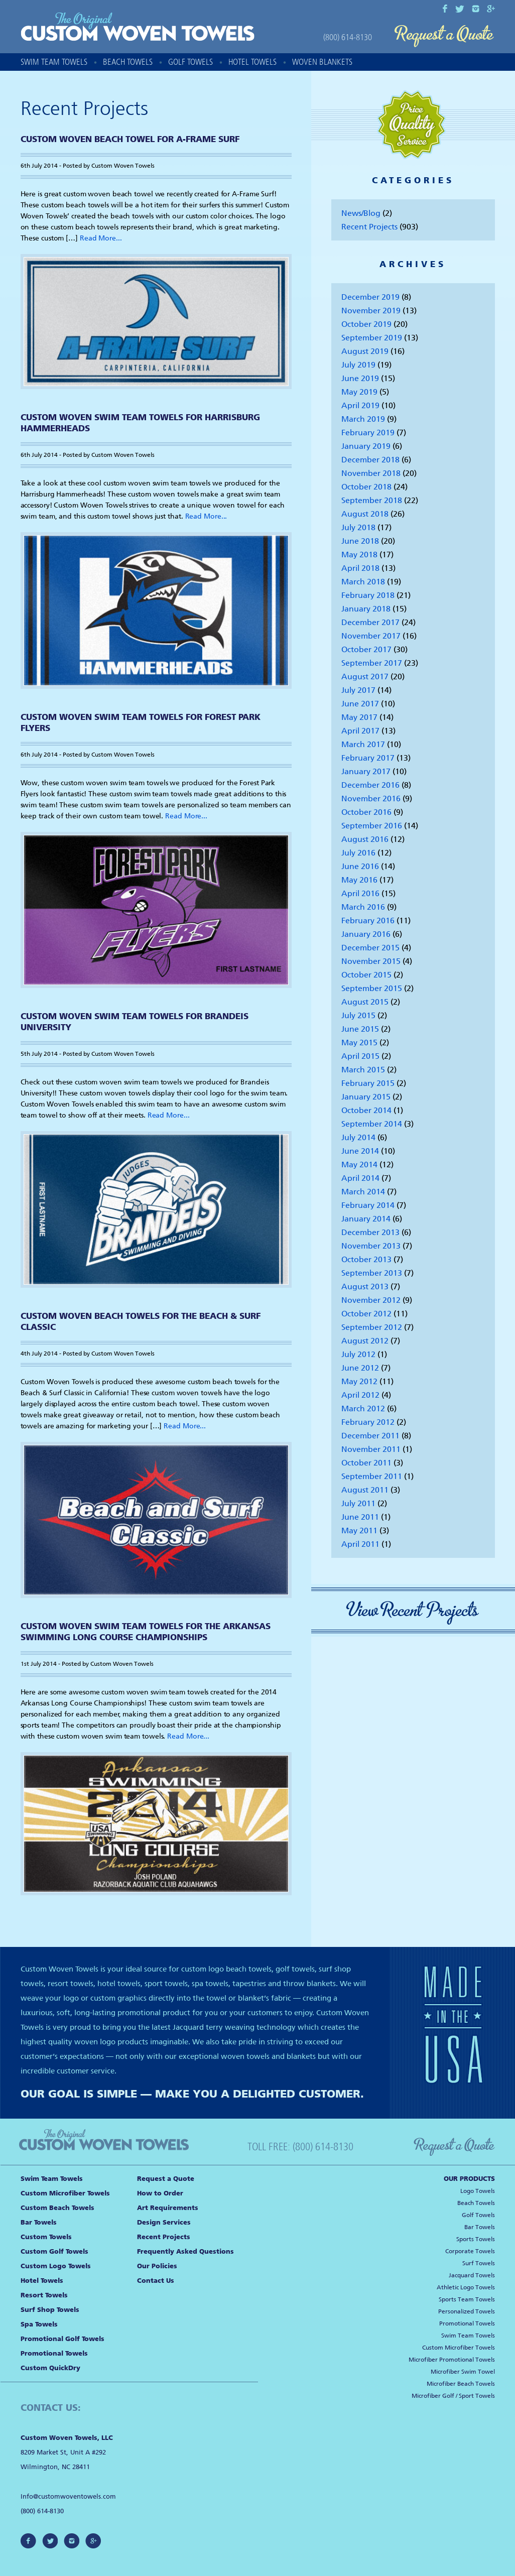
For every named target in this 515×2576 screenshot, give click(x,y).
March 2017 (363, 744)
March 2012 (363, 1408)
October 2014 (366, 1110)
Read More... (101, 238)
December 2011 (370, 1435)
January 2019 (366, 446)
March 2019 (363, 419)
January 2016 (366, 934)
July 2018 (358, 527)
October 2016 (366, 812)
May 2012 (359, 1381)
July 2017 (358, 690)
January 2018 (366, 609)
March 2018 (363, 581)
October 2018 (366, 487)
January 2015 (366, 1096)
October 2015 (366, 974)
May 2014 (359, 1164)
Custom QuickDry (50, 2368)
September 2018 (371, 500)
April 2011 (360, 1544)
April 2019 (360, 405)
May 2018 (359, 554)
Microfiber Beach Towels (461, 2383)
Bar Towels (39, 2222)
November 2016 (371, 798)
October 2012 (366, 1313)
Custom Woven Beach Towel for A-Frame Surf (130, 139)
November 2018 (371, 473)
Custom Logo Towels (56, 2266)
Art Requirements (167, 2208)
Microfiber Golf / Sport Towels (453, 2395)
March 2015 (363, 1069)
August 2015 (365, 1002)
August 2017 (365, 676)
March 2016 (363, 907)
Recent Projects (369, 226)
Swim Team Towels (54, 62)
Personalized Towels (466, 2311)
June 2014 (360, 1151)
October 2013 (366, 1259)
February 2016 (368, 920)
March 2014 (363, 1191)
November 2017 (371, 636)
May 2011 (359, 1530)
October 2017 (366, 649)
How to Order (160, 2193)
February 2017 (368, 758)
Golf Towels (190, 62)
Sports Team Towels (467, 2299)
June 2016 (360, 866)
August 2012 (365, 1340)
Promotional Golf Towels (62, 2339)
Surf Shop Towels (50, 2309)
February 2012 (368, 1422)
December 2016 (370, 785)
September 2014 (371, 1124)
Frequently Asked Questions (185, 2251)
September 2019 (371, 337)
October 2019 (366, 324)
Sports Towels (475, 2239)
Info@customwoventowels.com (68, 2496)
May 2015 (359, 1042)
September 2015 (371, 988)
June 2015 (360, 1029)
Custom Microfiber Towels (65, 2193)
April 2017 (360, 730)
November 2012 (371, 1300)
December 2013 (370, 1232)
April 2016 (360, 893)
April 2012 (360, 1395)
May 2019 (359, 392)
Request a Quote (444, 36)
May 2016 (359, 880)
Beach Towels (128, 62)
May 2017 (359, 717)
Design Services (164, 2222)
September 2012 (371, 1327)
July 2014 (358, 1137)
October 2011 (366, 1462)
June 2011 (360, 1517)
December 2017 (370, 622)
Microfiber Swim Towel (463, 2371)
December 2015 (370, 947)
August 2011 (365, 1490)
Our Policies (157, 2266)
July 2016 (358, 852)
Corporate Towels (470, 2251)
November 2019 (371, 310)
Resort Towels (44, 2295)
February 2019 (368, 432)
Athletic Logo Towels (466, 2287)
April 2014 (360, 1178)
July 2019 (358, 365)
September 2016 (371, 825)
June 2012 (360, 1368)
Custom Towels (46, 2237)
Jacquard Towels (472, 2275)
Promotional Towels (54, 2353)
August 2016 (365, 839)
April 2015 (360, 1056)
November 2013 (371, 1246)
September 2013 (371, 1273)
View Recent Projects (413, 1610)
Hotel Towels (252, 62)
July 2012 (358, 1354)
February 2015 (368, 1083)
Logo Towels (477, 2190)
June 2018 (360, 541)
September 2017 (371, 663)
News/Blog (360, 213)
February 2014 (368, 1205)
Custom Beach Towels (57, 2208)
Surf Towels (478, 2263)
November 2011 (371, 1449)
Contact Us (155, 2280)
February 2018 (368, 595)
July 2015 (358, 1015)
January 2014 (366, 1218)
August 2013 (365, 1286)
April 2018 (360, 568)
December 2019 (370, 297)
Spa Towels (39, 2324)
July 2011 (358, 1503)
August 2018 (365, 514)
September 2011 (371, 1476)
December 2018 (370, 459)
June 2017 (360, 703)
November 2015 (371, 961)
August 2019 (365, 351)
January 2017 (366, 771)
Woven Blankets (322, 62)
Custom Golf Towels (54, 2251)
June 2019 (360, 378)
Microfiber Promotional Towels (452, 2359)
